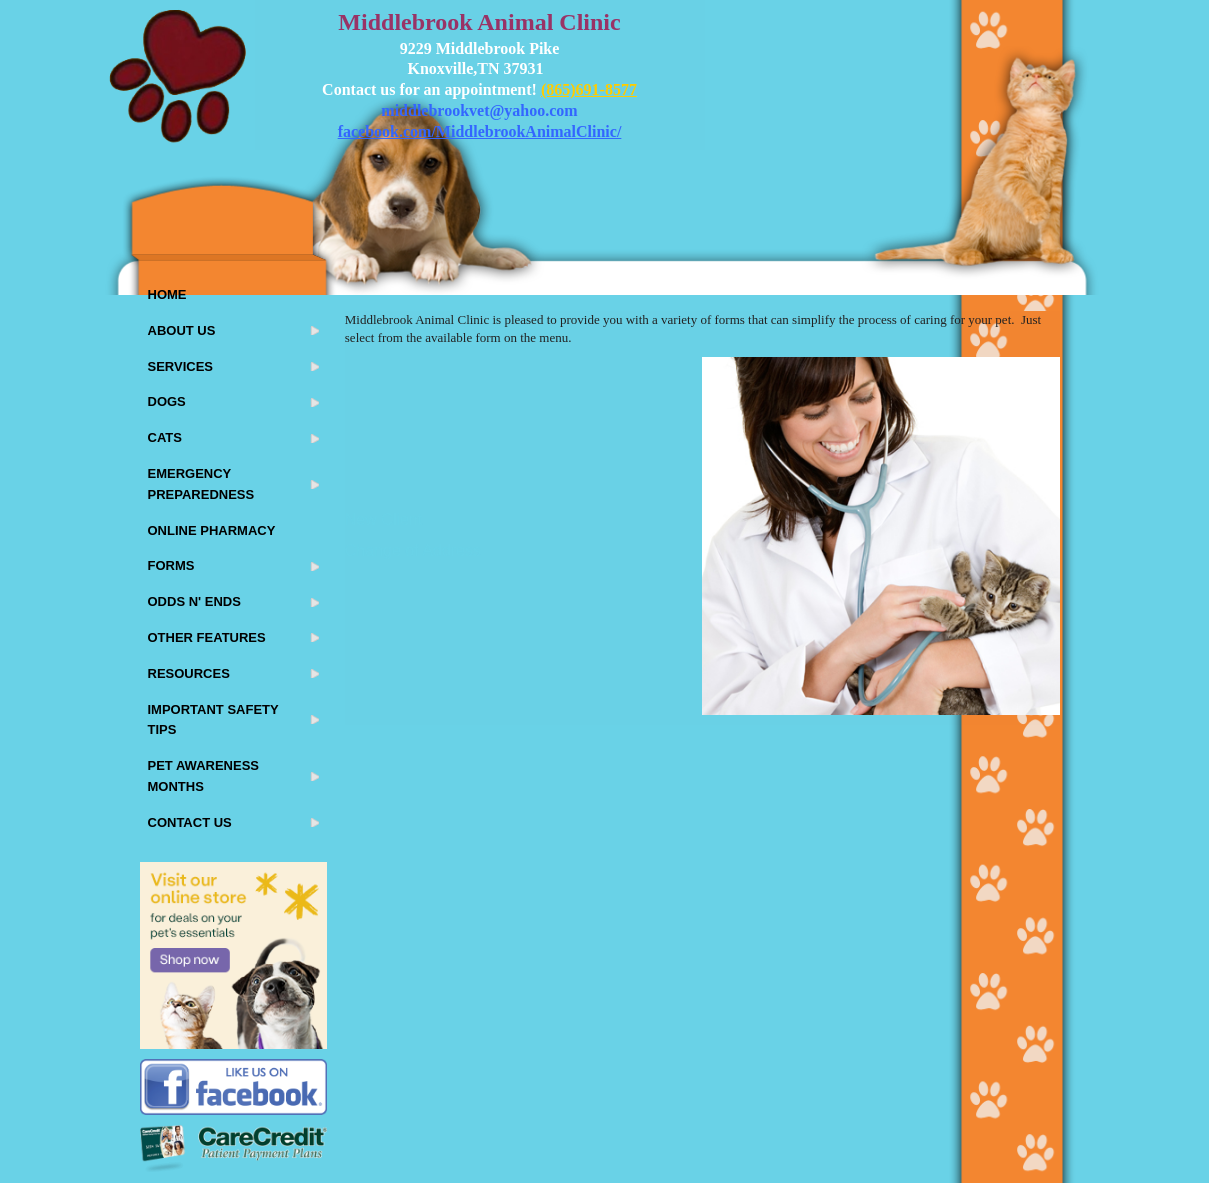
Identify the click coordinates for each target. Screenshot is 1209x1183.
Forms (171, 565)
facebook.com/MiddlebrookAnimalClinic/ (480, 131)
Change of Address (413, 550)
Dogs (167, 401)
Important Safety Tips (213, 720)
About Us (182, 330)
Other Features (207, 637)
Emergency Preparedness (201, 484)
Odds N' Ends (194, 601)
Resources (189, 673)
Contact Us (190, 822)
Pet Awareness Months (203, 776)
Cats (165, 437)
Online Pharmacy (212, 530)
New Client (383, 519)
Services (181, 366)
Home (167, 294)
